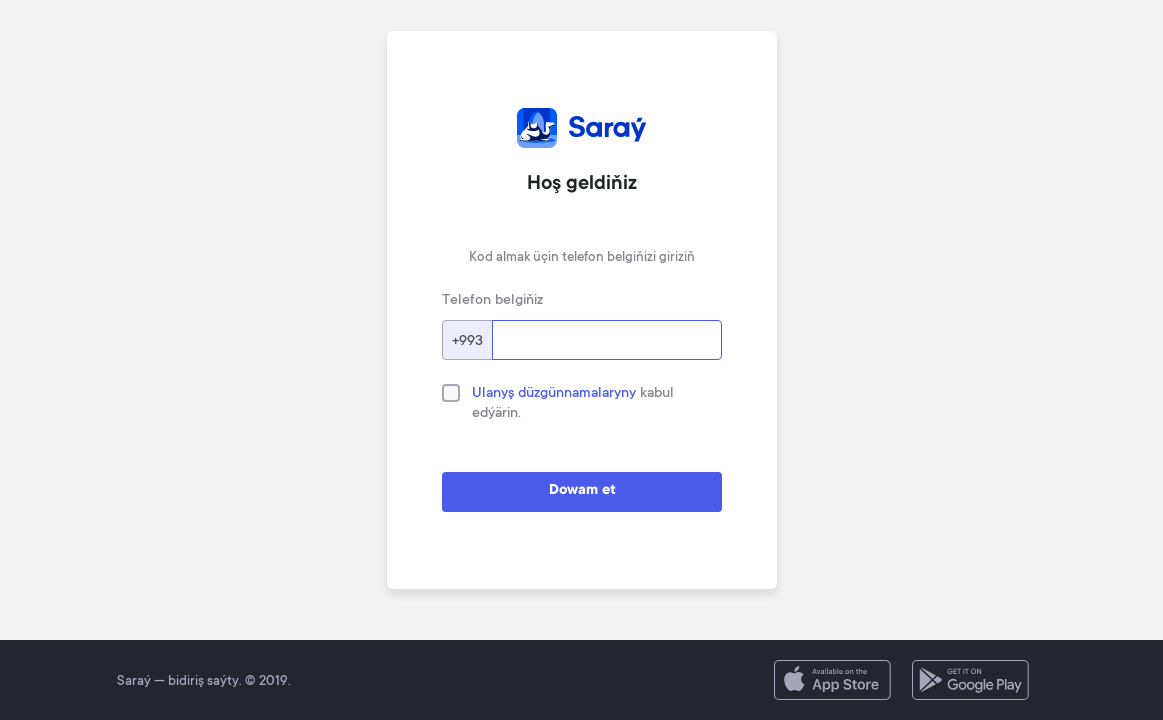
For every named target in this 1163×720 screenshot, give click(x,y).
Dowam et (582, 491)
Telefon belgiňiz (492, 301)
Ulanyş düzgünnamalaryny (554, 394)
